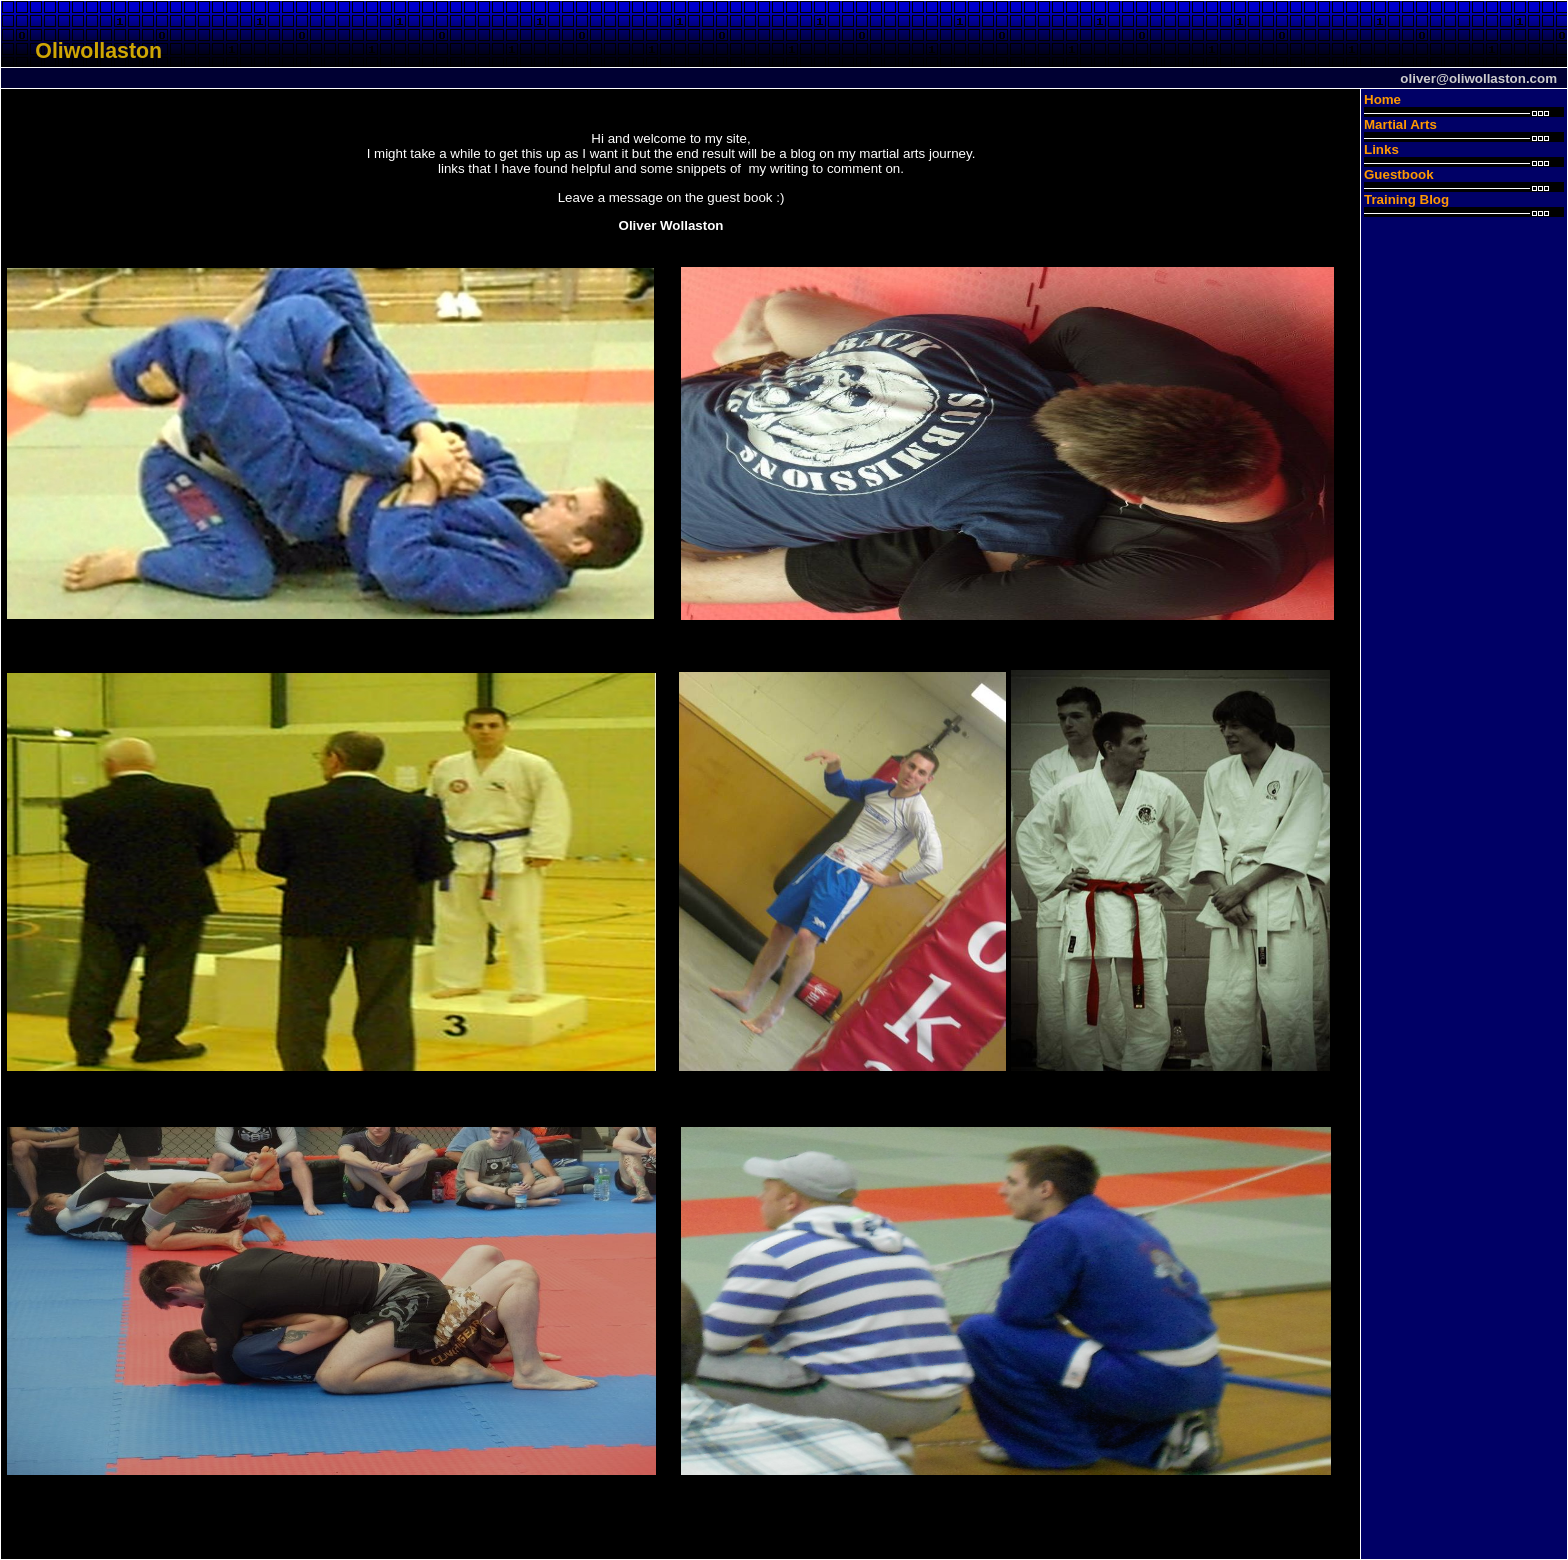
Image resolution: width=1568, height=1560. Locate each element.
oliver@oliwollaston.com (1478, 78)
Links (1381, 149)
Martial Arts (1400, 124)
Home (1382, 99)
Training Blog (1406, 199)
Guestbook (1399, 174)
